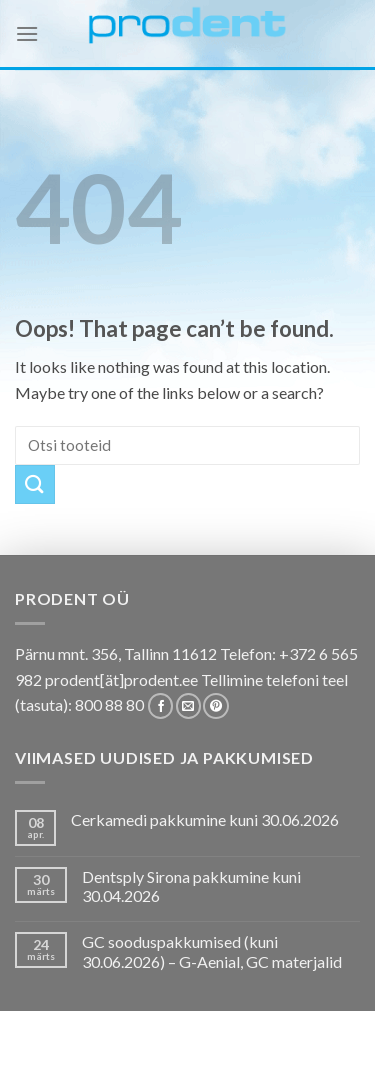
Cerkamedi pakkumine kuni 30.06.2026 (205, 819)
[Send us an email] (188, 706)
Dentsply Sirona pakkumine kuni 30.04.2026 (191, 886)
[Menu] (27, 33)
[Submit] (35, 484)
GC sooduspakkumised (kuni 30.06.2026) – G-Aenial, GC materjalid (212, 951)
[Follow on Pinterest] (215, 706)
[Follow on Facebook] (160, 706)
